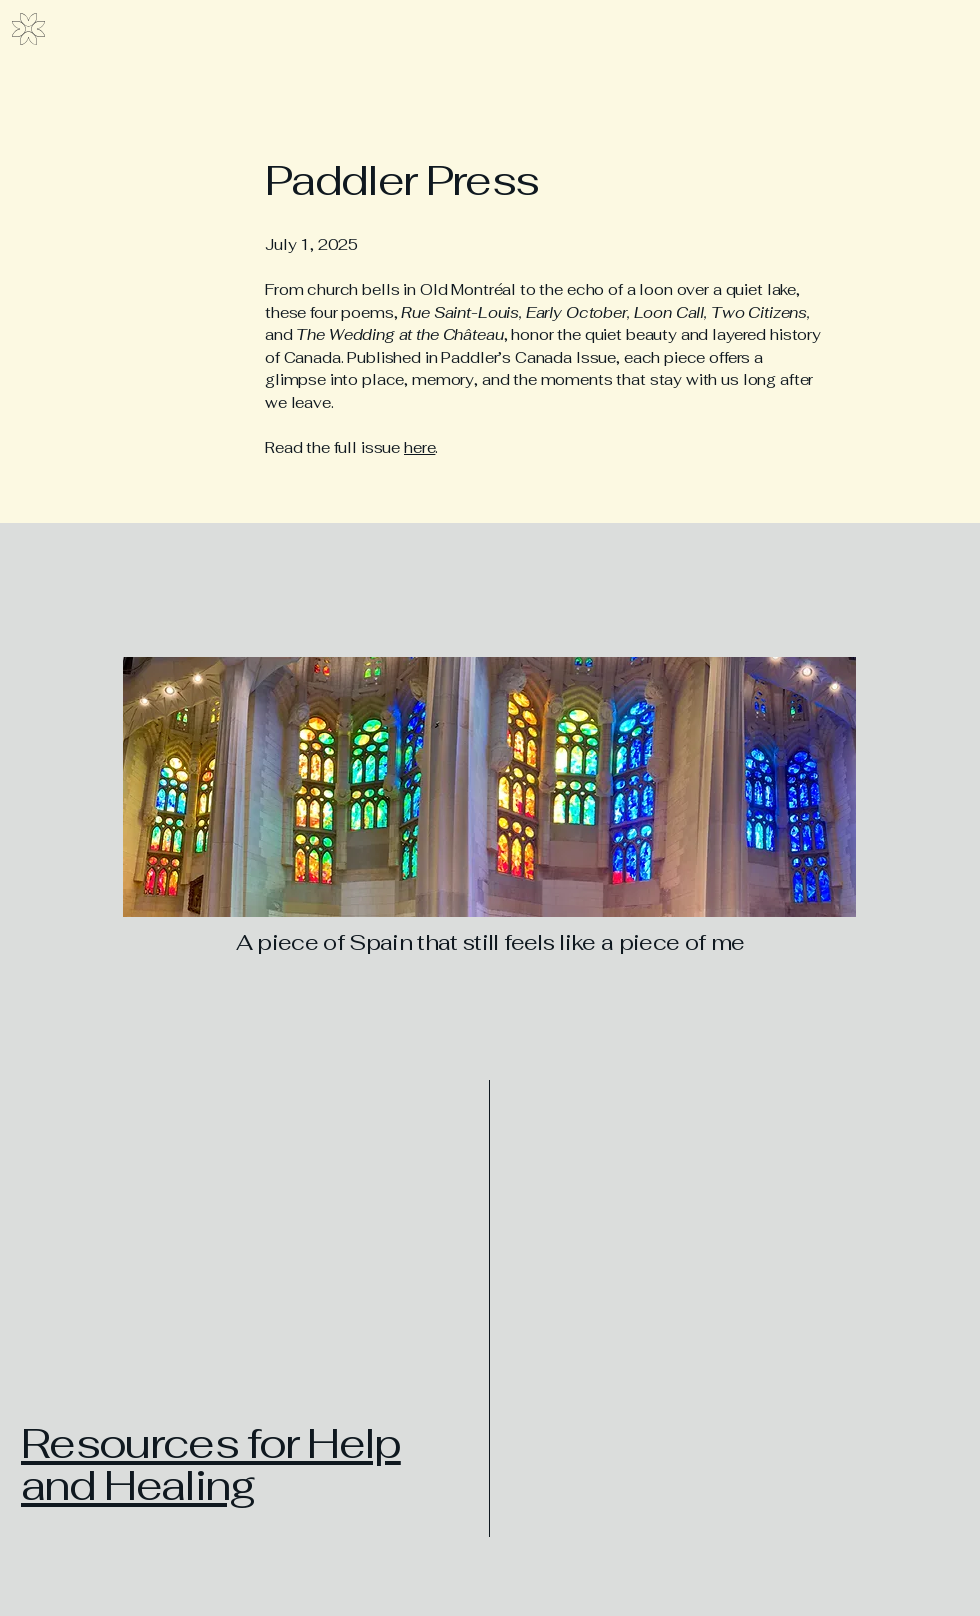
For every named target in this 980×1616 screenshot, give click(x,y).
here (419, 447)
